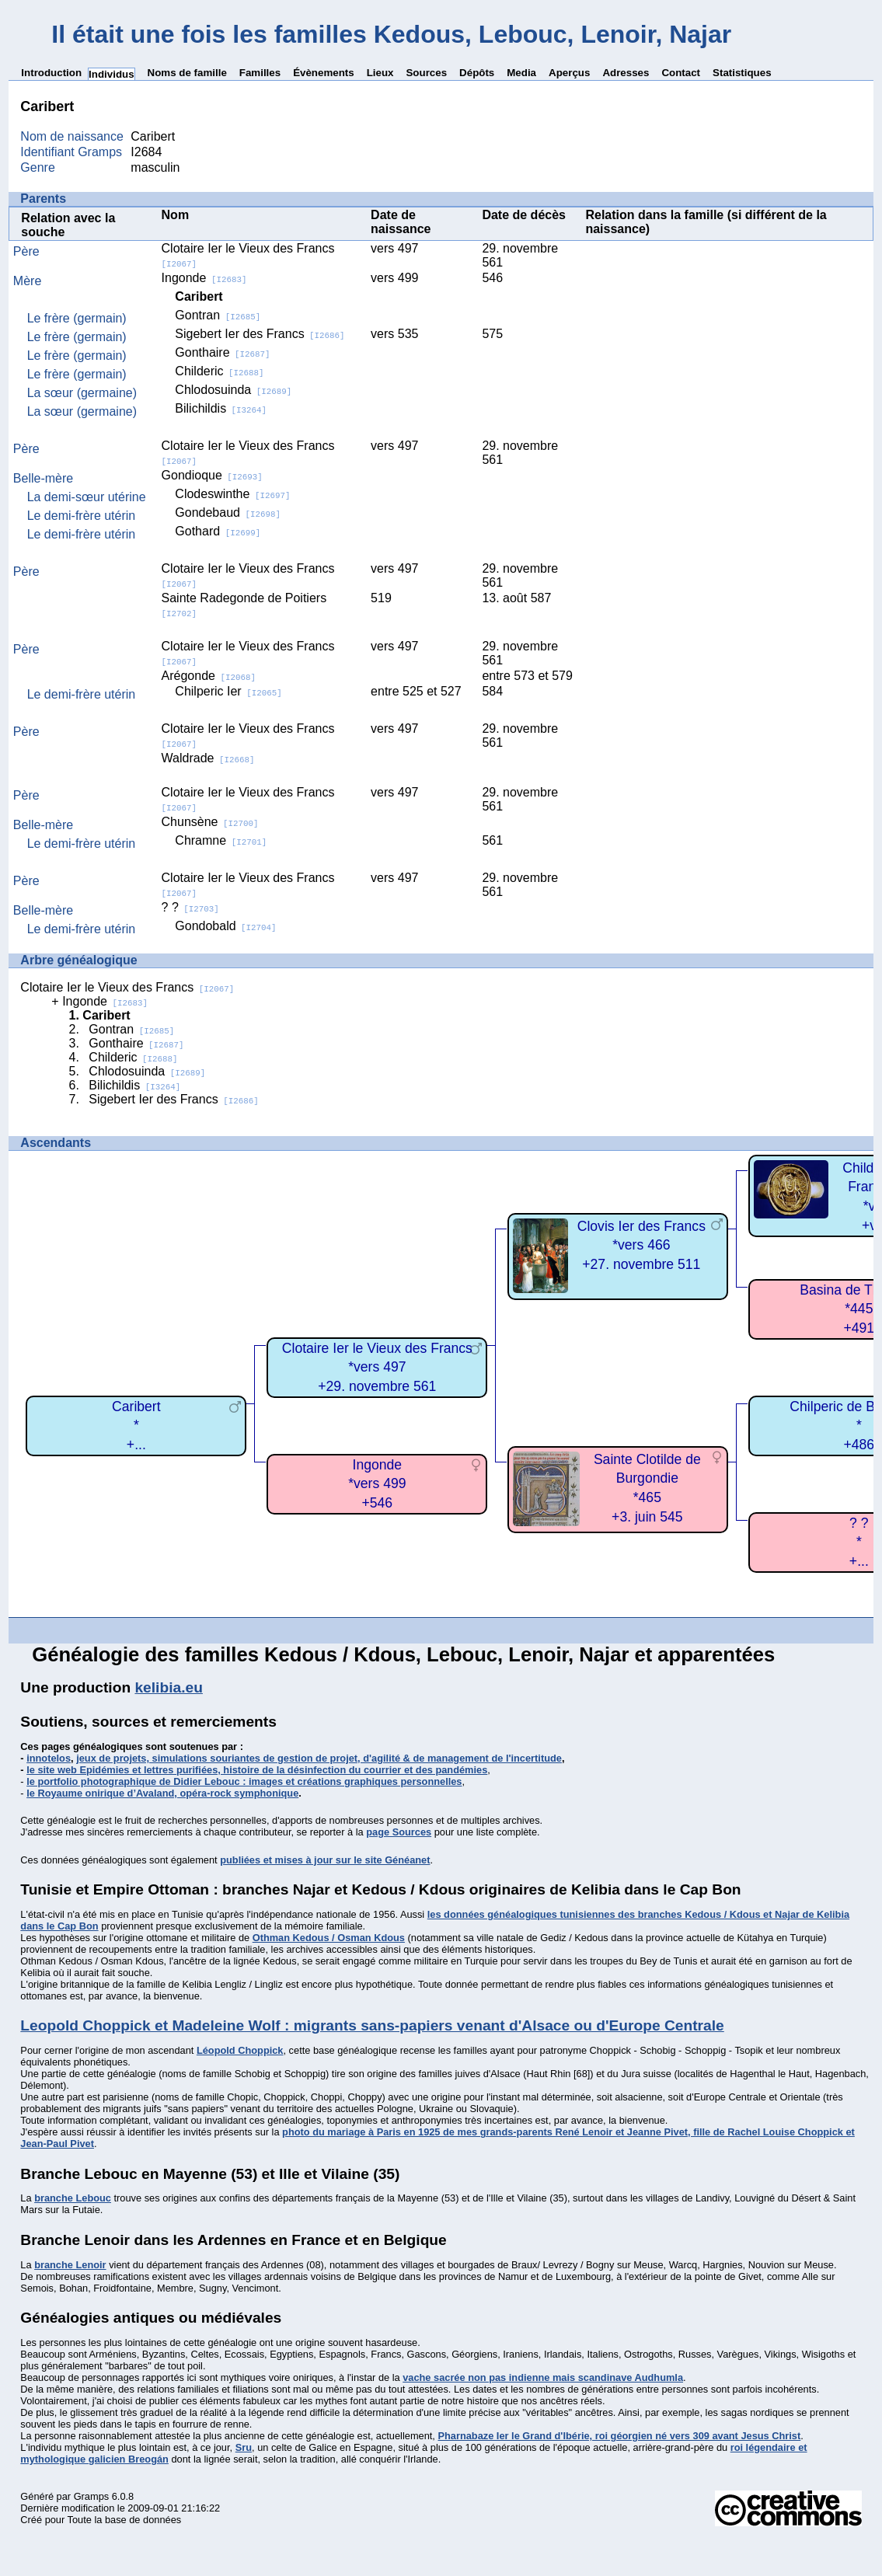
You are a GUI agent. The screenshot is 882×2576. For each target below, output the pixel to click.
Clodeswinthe (232, 493)
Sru (243, 2447)
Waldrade (208, 758)
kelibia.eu (168, 1687)
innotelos (48, 1758)
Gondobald (225, 925)
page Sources (398, 1832)
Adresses (625, 72)
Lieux (380, 72)
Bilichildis (221, 408)
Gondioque (212, 475)
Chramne (221, 840)
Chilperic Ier (228, 691)
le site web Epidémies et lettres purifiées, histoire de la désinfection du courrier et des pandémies (256, 1770)
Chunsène (210, 821)
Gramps (92, 2496)
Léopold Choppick (240, 2050)
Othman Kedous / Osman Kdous (329, 1937)
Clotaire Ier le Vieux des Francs (127, 987)
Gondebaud (228, 512)
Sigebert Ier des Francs (259, 333)
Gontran (217, 315)
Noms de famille (187, 72)
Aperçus (569, 72)
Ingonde (204, 277)
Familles (260, 72)
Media (521, 72)
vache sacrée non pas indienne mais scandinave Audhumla (543, 2377)
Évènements (323, 72)
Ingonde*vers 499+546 (377, 1484)
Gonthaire (222, 352)
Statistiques (742, 72)
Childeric (219, 371)
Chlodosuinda (233, 389)
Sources (426, 72)
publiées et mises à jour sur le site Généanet (325, 1860)
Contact (680, 72)
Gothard (217, 531)
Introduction (51, 72)
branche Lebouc (72, 2198)
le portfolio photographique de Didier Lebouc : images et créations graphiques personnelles (244, 1781)
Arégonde (209, 675)
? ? (190, 907)
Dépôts (476, 72)
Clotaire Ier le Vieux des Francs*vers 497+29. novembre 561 (377, 1367)
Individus (111, 74)
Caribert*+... (136, 1425)
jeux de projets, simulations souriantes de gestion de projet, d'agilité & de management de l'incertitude (319, 1758)
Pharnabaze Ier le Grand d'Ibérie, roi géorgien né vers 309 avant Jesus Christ (619, 2436)
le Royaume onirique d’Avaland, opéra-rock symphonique (162, 1793)
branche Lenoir (70, 2265)
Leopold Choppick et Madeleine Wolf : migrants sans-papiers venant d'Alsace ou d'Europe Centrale (371, 2025)
